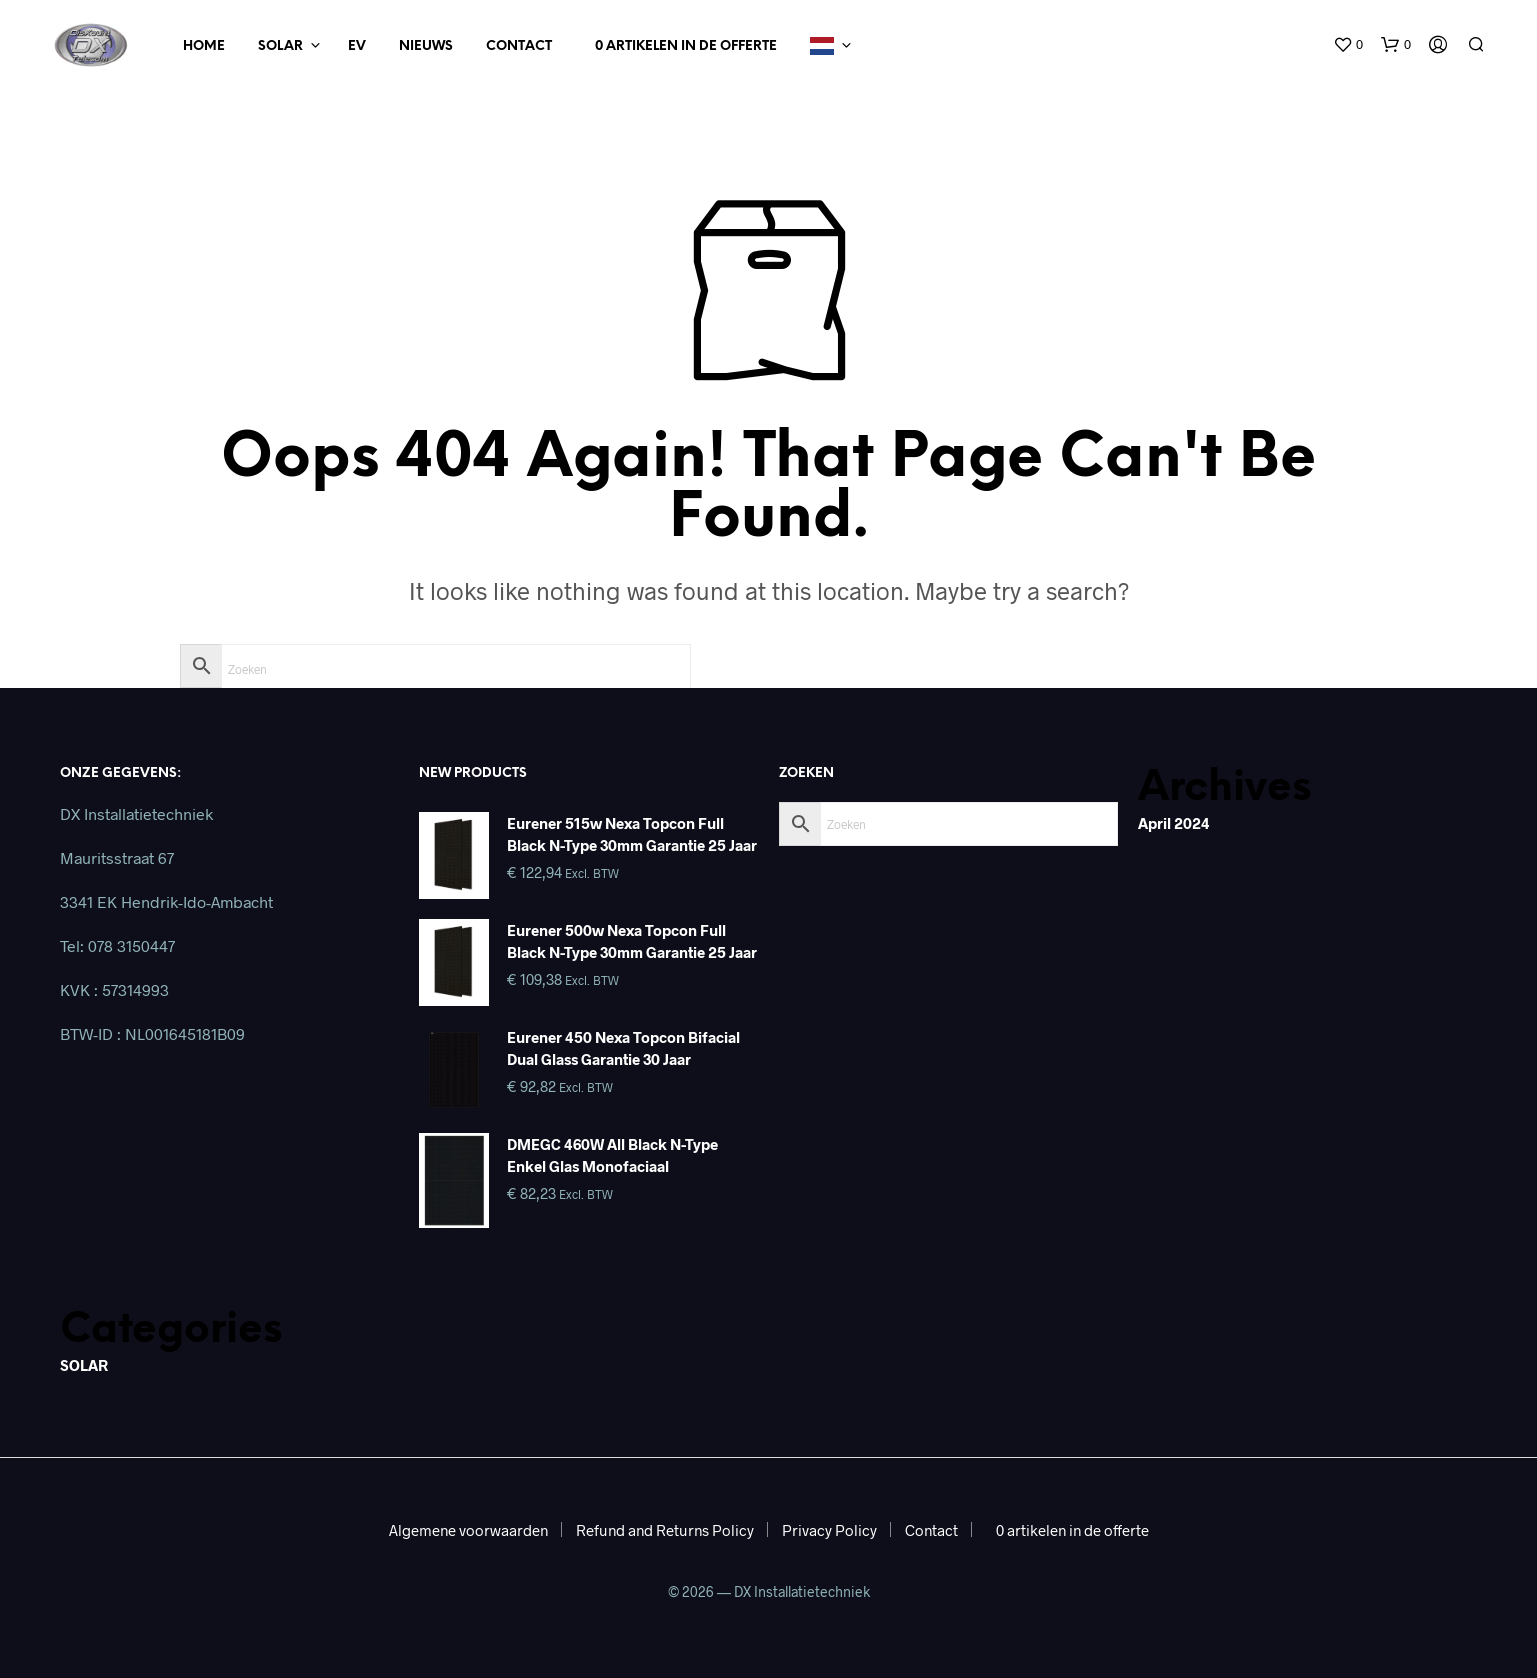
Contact (519, 46)
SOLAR (84, 1365)
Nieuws (426, 46)
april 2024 (1174, 823)
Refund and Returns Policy (665, 1530)
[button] (1348, 45)
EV (357, 46)
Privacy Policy (829, 1530)
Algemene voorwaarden (468, 1530)
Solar (280, 46)
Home (204, 46)
